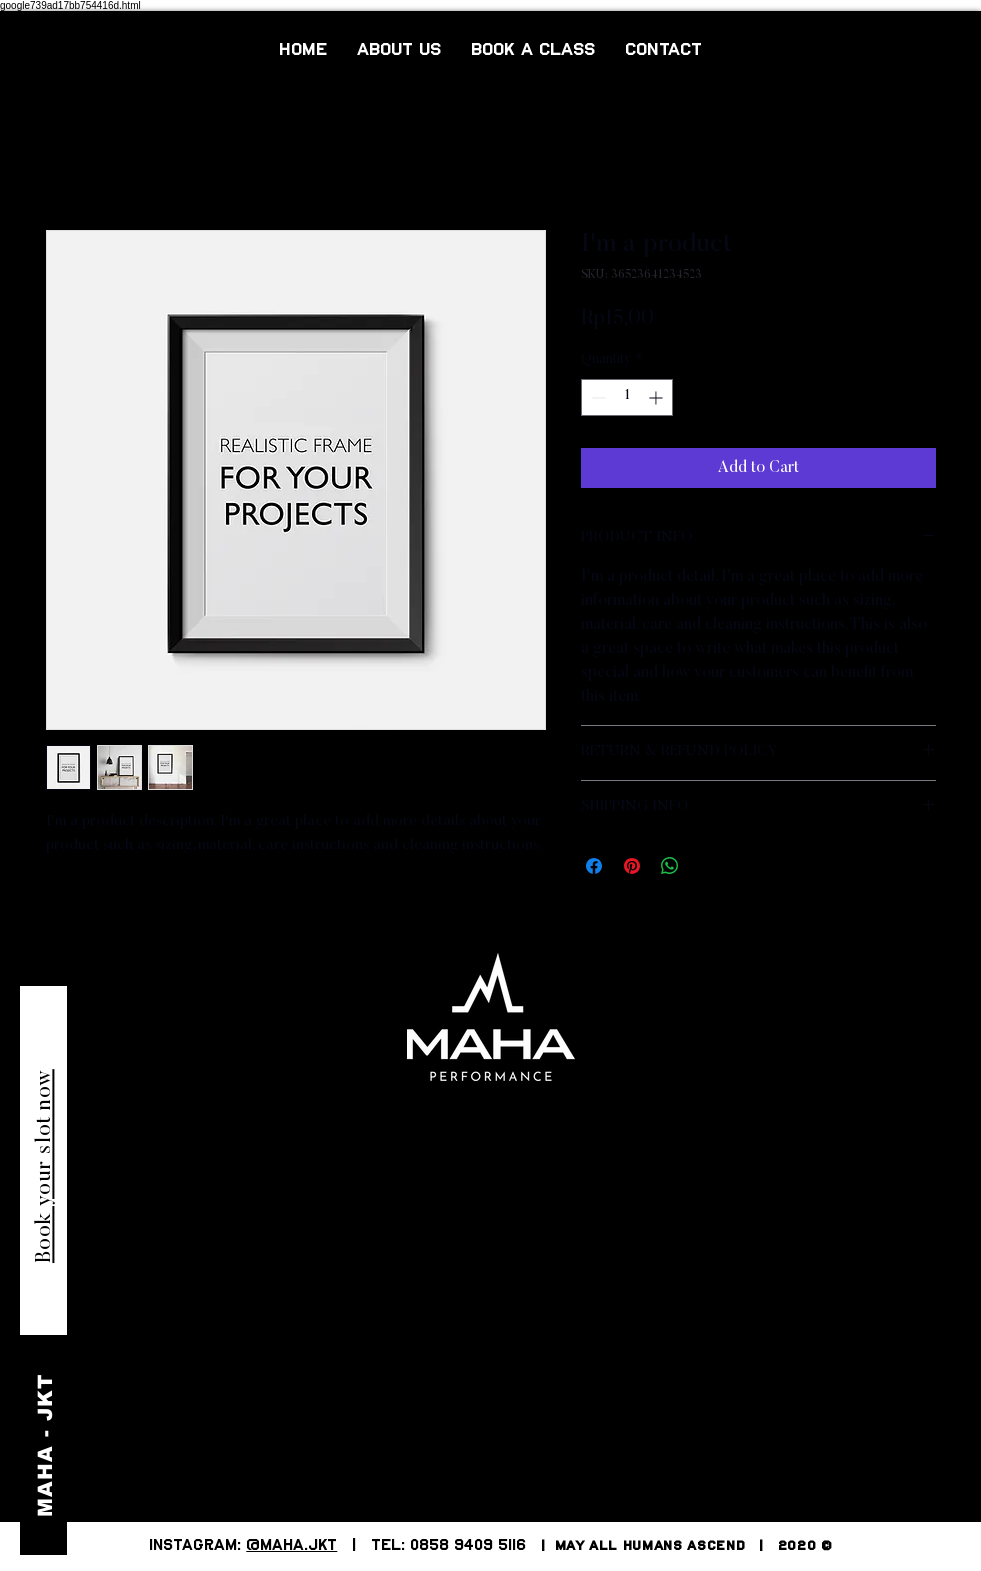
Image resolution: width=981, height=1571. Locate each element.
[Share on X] (708, 866)
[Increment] (657, 397)
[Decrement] (596, 397)
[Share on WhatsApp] (670, 866)
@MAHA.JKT (291, 1546)
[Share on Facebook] (594, 866)
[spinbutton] (627, 397)
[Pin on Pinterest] (632, 866)
